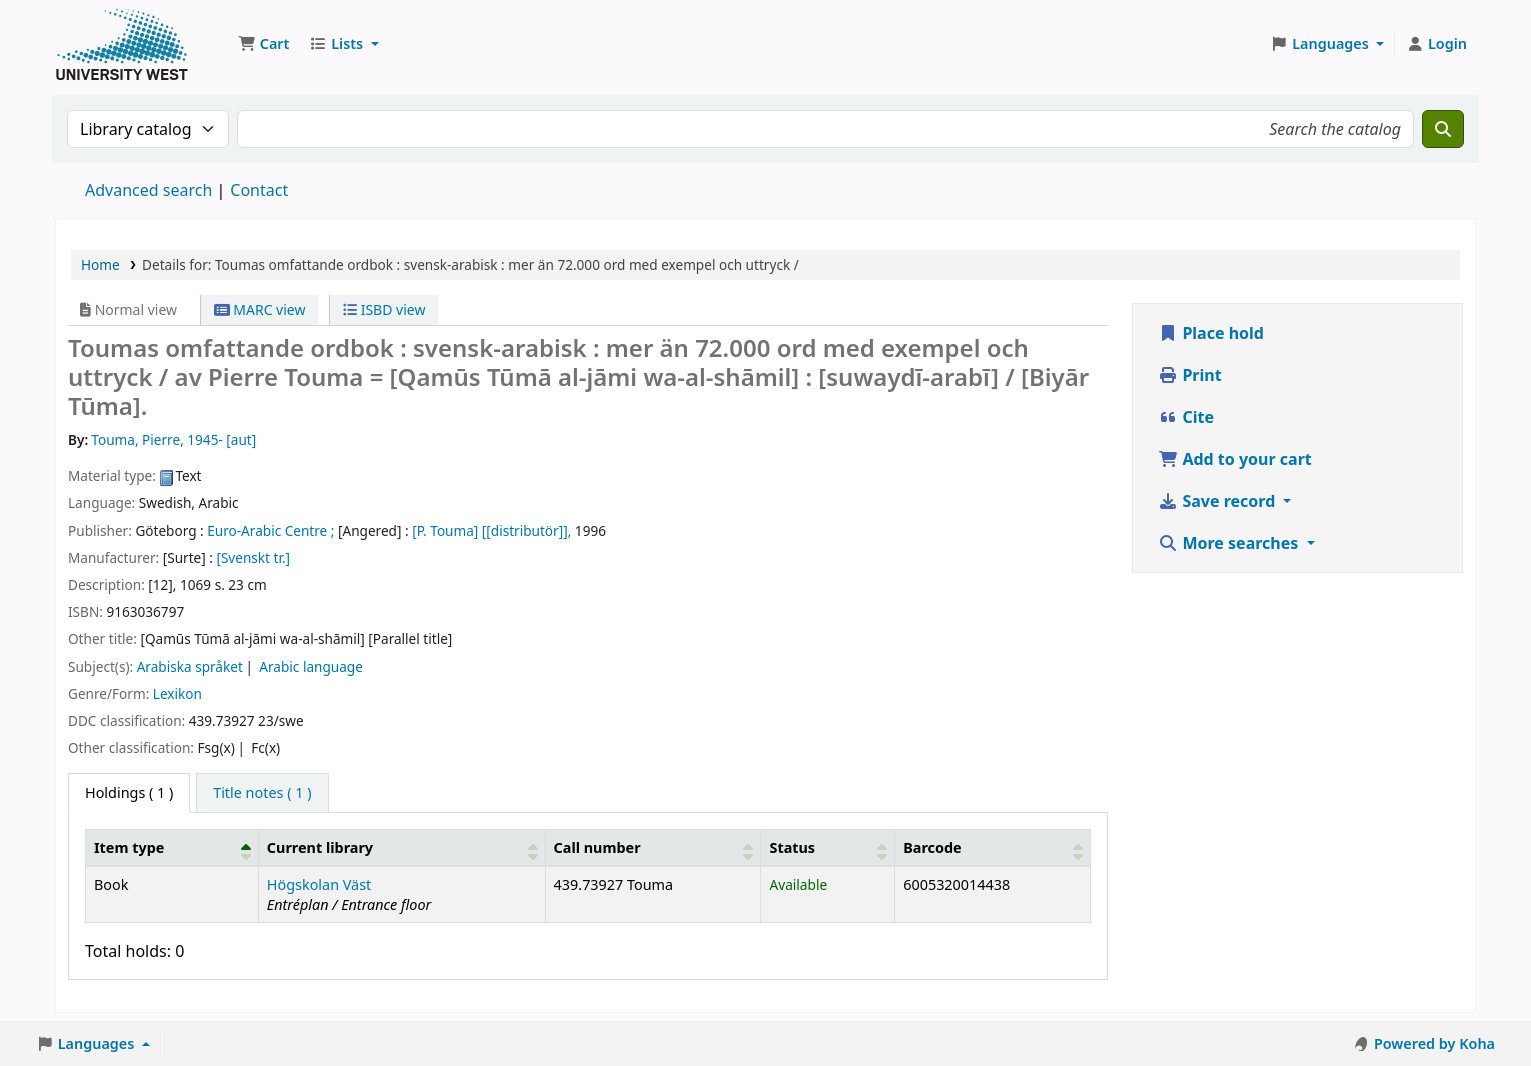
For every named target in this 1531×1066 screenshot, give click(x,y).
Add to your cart (1235, 459)
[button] (263, 44)
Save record (1218, 501)
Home (100, 264)
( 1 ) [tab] (129, 792)
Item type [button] (129, 847)
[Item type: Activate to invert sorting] (172, 847)
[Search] (1443, 129)
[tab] (262, 793)
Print (1189, 375)
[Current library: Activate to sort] (401, 847)
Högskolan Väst (319, 884)
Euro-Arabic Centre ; (270, 530)
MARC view (260, 309)
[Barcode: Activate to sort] (993, 847)
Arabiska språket (190, 666)
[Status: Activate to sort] (828, 847)
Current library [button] (320, 847)
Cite (1186, 417)
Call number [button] (597, 847)
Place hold (1211, 333)
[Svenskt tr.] (253, 557)
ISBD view (384, 309)
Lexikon (177, 693)
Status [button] (792, 847)
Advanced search (148, 190)
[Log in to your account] (1436, 44)
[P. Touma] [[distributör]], (491, 530)
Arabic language (311, 666)
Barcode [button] (932, 847)
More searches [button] (1230, 543)
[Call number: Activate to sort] (653, 847)
